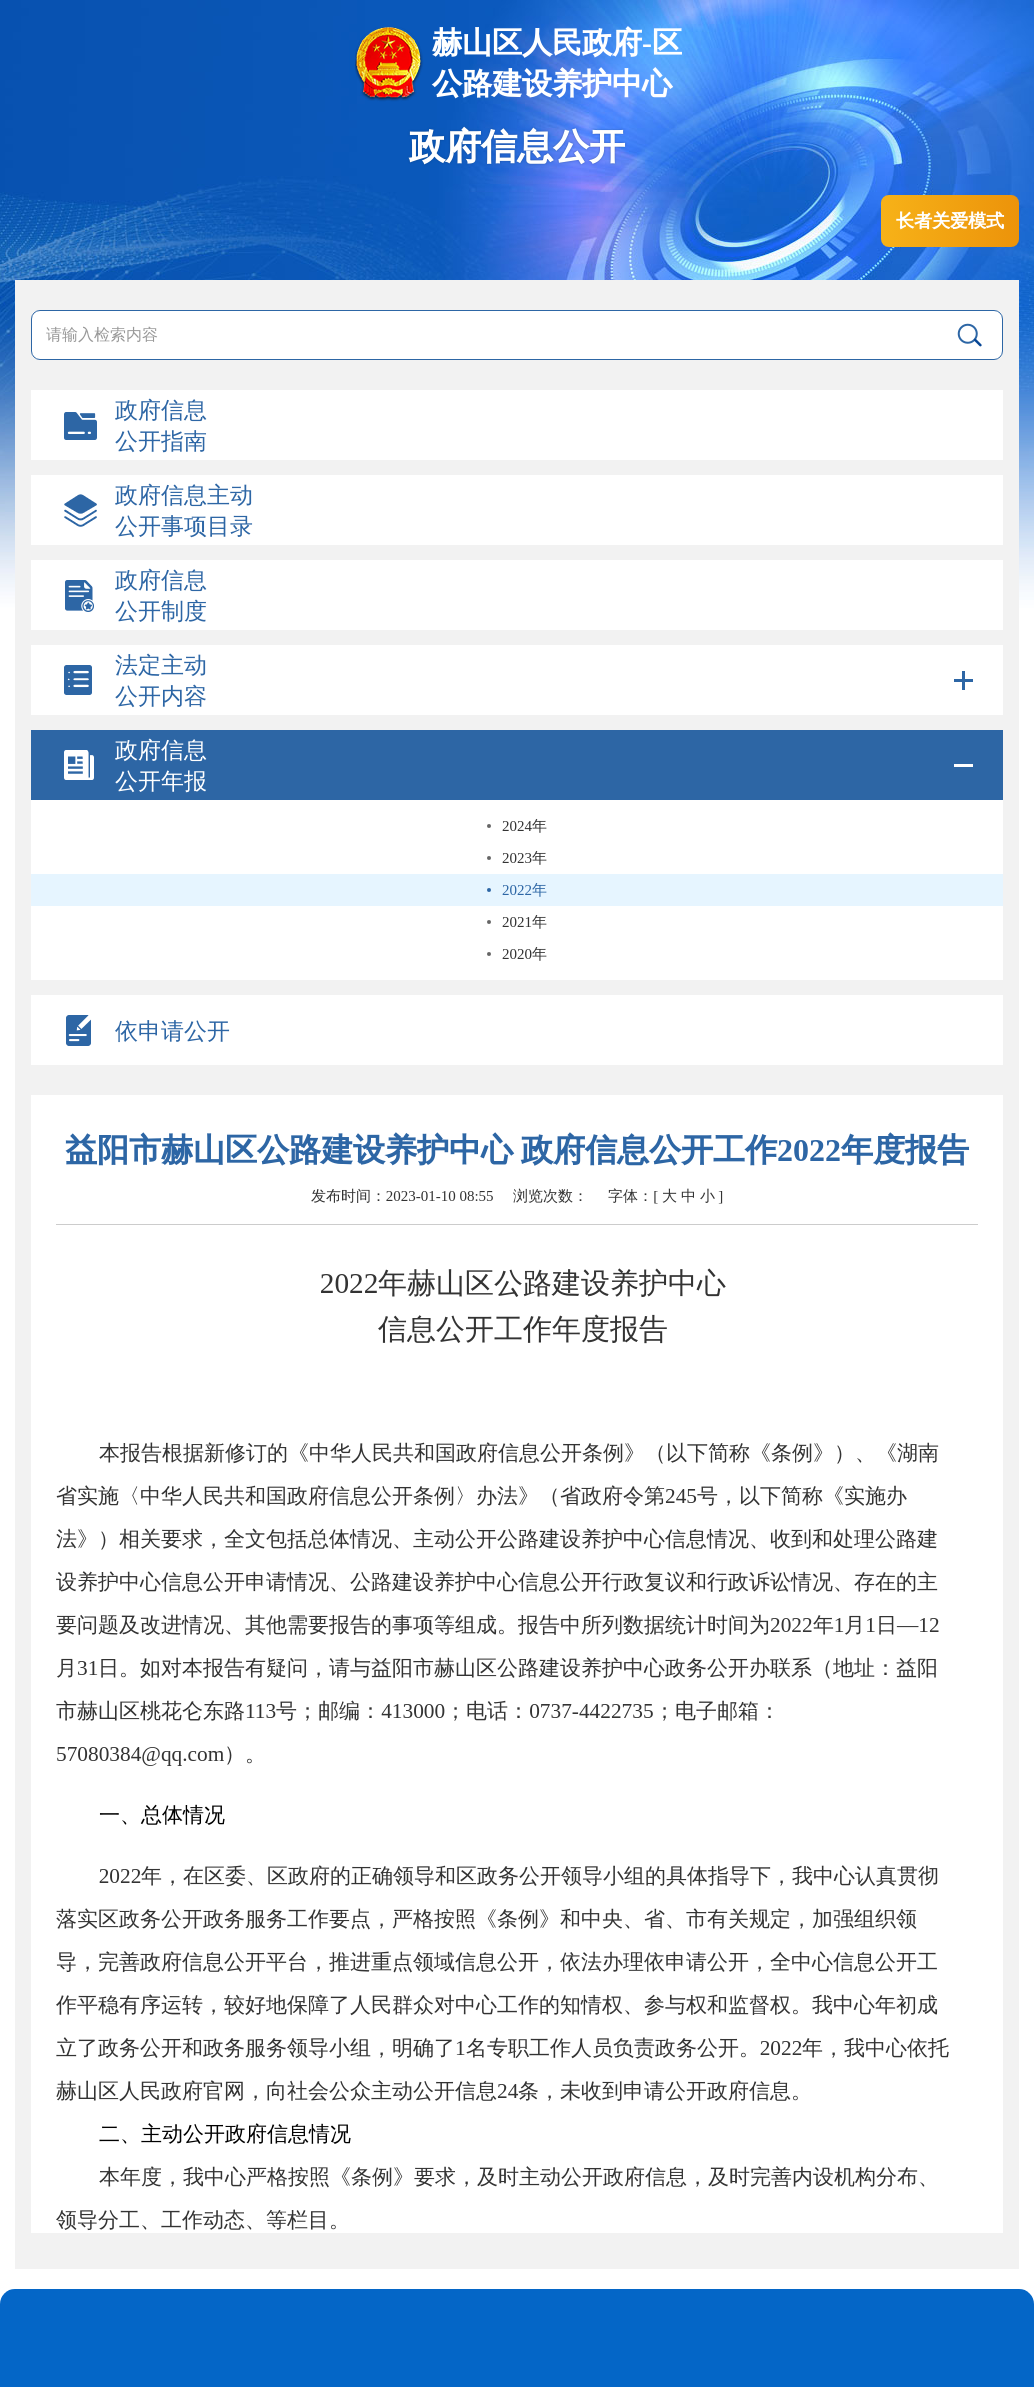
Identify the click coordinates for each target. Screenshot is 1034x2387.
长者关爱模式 (950, 221)
